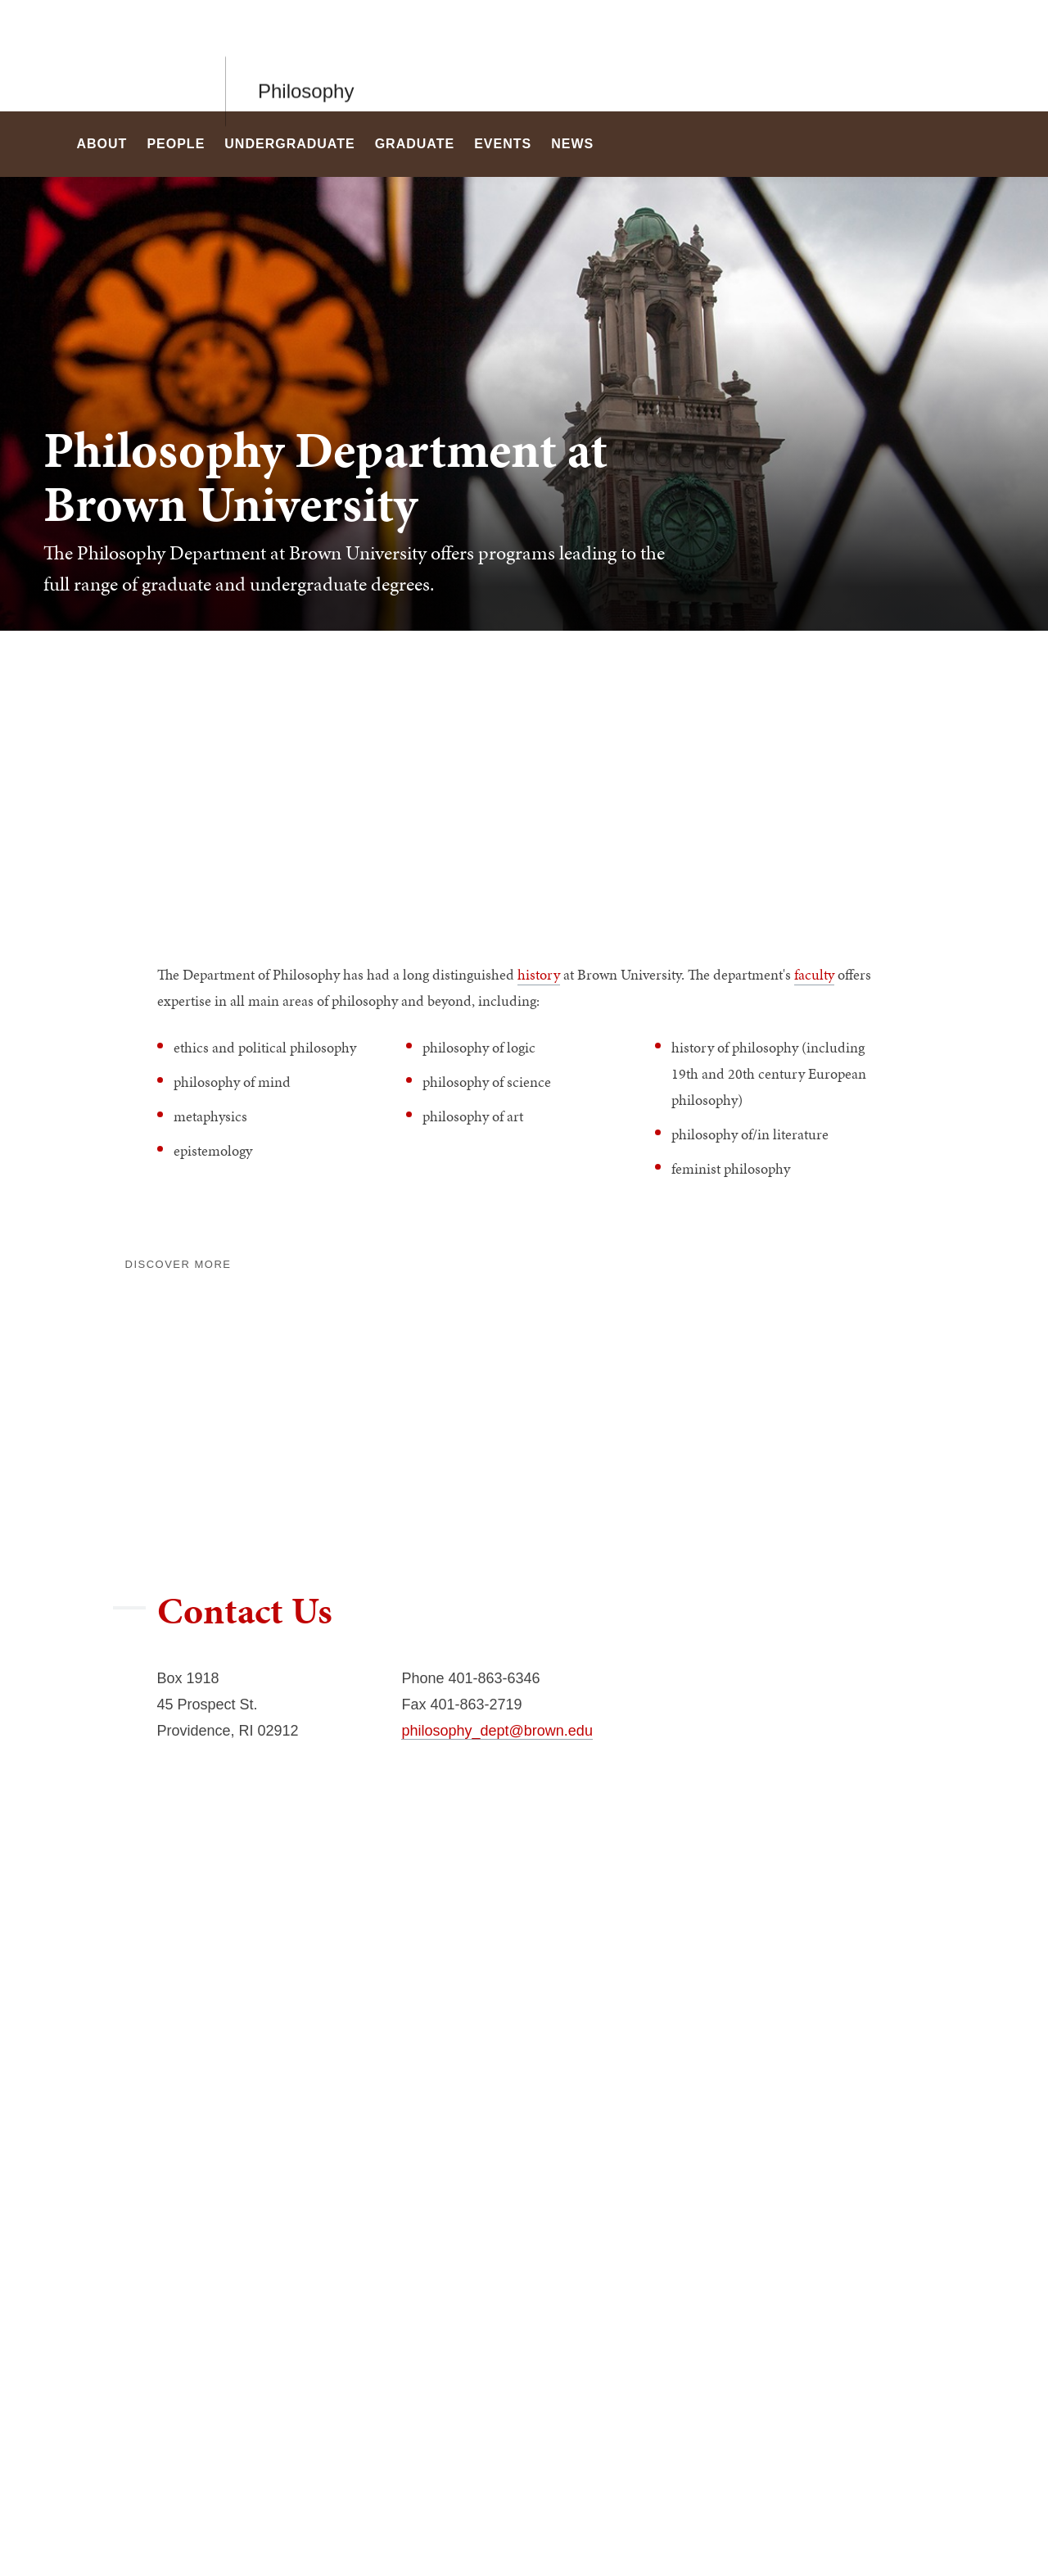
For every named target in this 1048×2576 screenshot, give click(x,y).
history (538, 974)
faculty (814, 974)
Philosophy (306, 55)
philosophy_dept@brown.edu (496, 1731)
